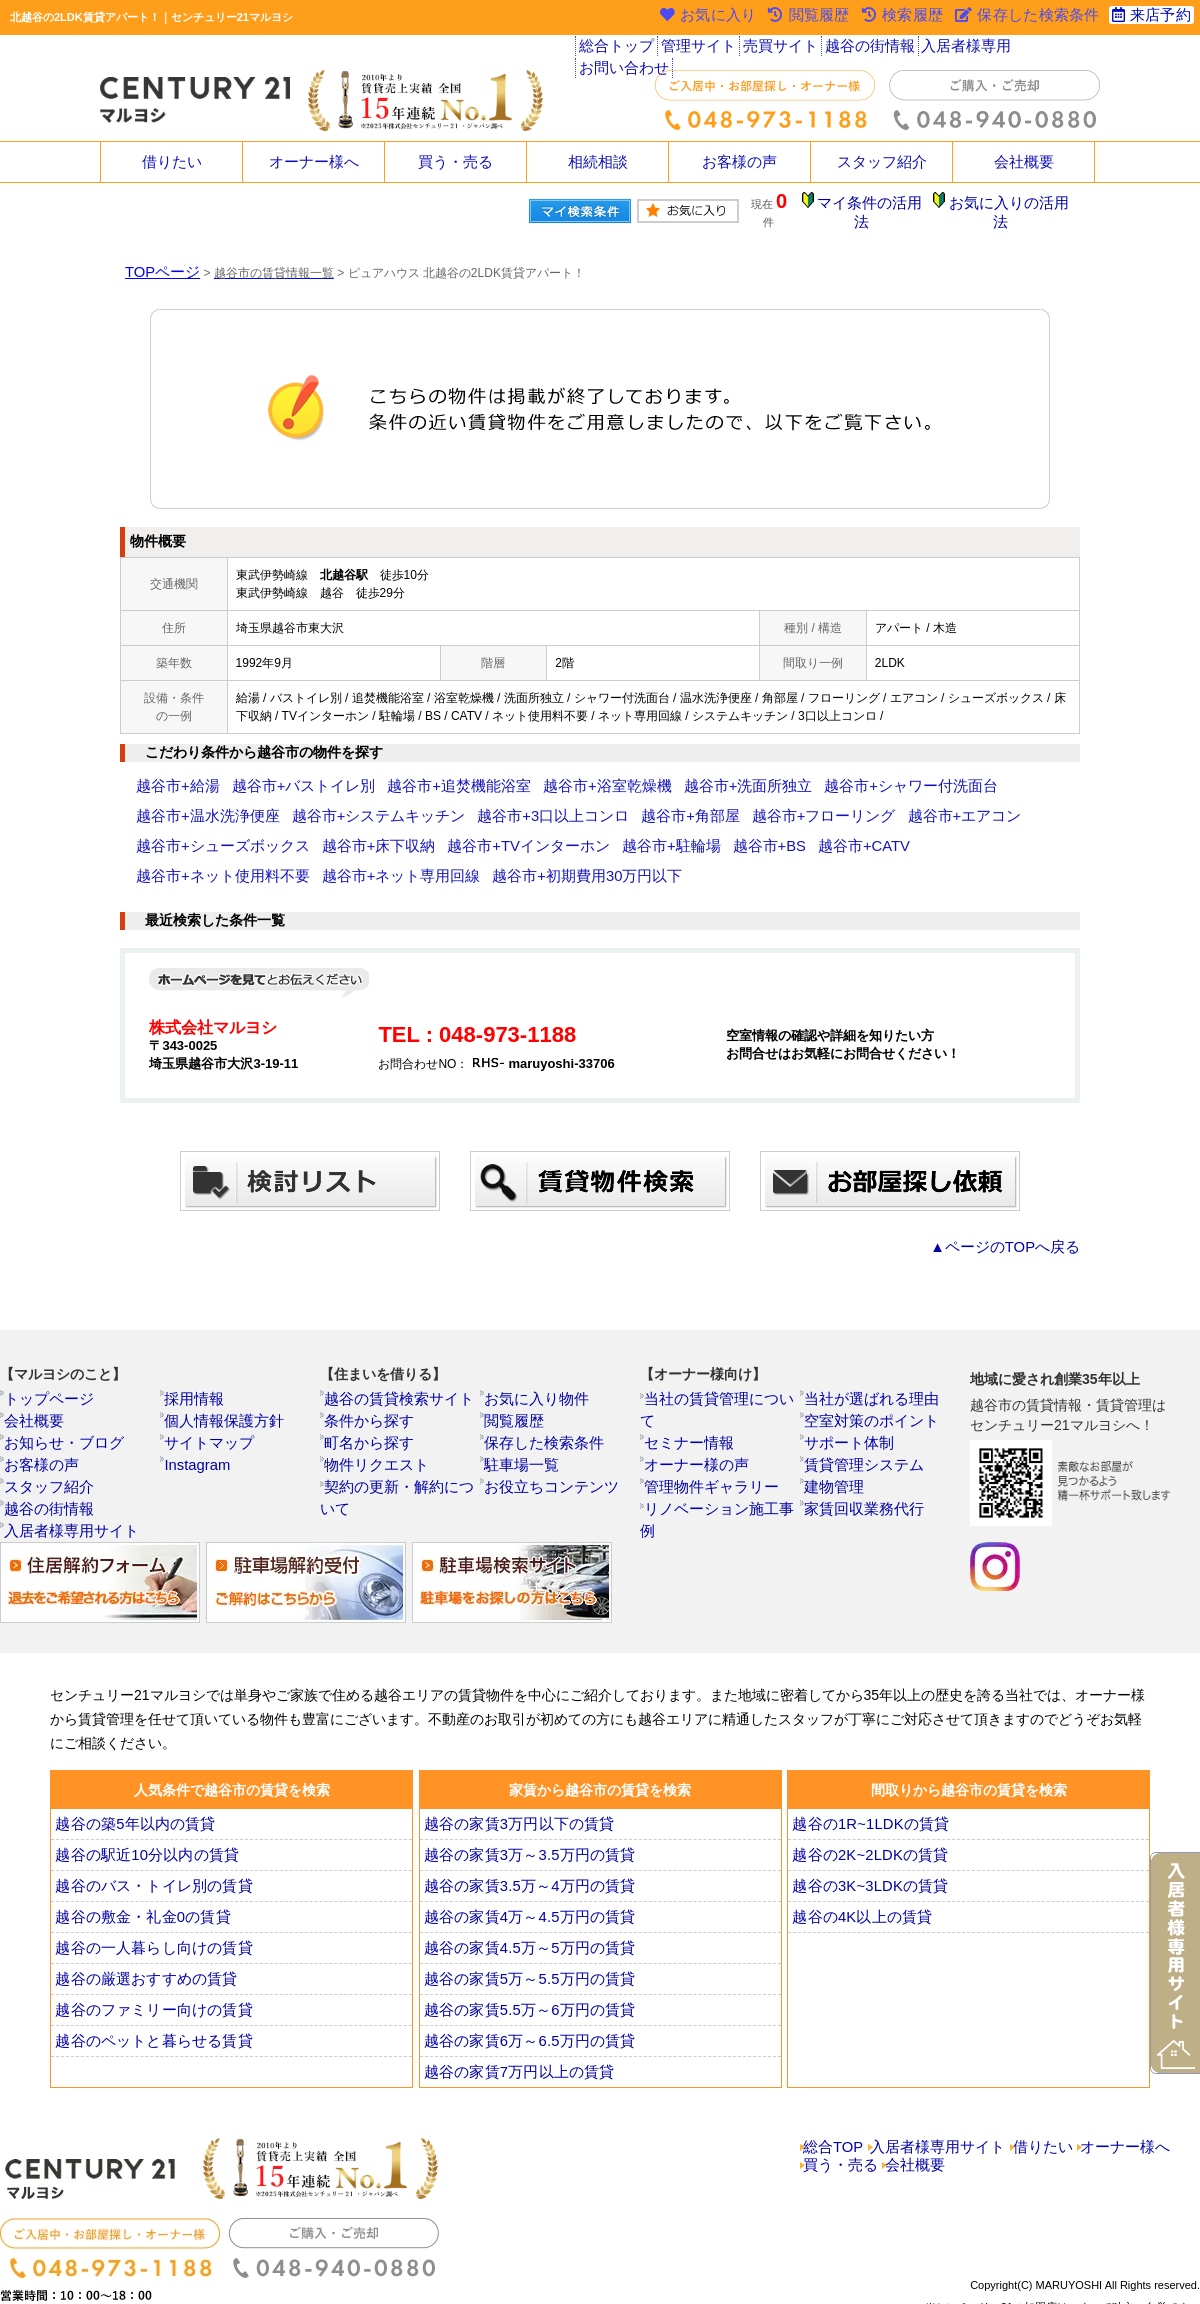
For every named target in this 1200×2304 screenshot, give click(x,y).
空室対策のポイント (869, 1375)
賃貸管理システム (863, 1419)
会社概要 (1024, 162)
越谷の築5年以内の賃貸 (132, 1778)
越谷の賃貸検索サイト (395, 1353)
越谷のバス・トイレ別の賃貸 (148, 1840)
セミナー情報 (691, 1375)
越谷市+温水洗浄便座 (907, 771)
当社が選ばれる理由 (869, 1353)
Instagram (201, 1419)
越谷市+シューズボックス (811, 801)
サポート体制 (851, 1397)
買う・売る (456, 162)
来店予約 (1149, 17)
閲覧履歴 (519, 1375)
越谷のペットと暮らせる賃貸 (148, 1995)
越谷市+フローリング (569, 801)
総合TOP (834, 2101)
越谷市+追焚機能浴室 (399, 771)
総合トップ (616, 50)
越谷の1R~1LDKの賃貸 (869, 1778)
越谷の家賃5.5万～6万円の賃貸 (523, 1964)
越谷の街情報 (865, 50)
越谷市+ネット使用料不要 (596, 831)
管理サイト (697, 50)
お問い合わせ (1051, 50)
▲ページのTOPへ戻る (1020, 1201)
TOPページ (155, 257)
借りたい (172, 162)
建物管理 (839, 1441)
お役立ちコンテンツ (549, 1441)
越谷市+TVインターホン (201, 831)
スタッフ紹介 (882, 162)
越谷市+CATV (477, 831)
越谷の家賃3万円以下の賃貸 (514, 1778)
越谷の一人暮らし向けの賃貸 (148, 1902)
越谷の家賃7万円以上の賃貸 (514, 2026)
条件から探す (371, 1375)
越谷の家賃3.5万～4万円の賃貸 (523, 1840)
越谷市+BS (398, 831)
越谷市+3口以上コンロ (348, 801)
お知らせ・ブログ (63, 1397)
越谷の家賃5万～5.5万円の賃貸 (523, 1933)
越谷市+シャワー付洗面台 (768, 771)
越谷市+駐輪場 (317, 831)
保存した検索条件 (543, 1397)
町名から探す (371, 1397)
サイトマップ (211, 1397)
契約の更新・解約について (407, 1441)
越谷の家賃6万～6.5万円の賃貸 (523, 1995)
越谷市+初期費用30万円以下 (893, 831)
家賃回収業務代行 (863, 1463)
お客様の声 (740, 162)
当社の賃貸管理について (721, 1353)
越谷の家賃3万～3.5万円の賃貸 (523, 1809)
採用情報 (199, 1353)
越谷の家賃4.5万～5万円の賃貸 (523, 1902)
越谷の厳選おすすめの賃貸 (141, 1933)
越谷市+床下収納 (938, 801)
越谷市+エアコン (684, 801)
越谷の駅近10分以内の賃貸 (142, 1809)
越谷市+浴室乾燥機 (520, 771)
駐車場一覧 (525, 1419)
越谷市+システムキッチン (205, 801)
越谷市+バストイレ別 (272, 771)
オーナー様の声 (697, 1397)
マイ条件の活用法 (883, 205)
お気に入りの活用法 (1013, 205)
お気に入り (705, 17)
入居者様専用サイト (69, 1485)
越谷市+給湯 (169, 771)
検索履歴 (904, 17)
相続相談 (598, 162)
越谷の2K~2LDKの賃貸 (869, 1809)
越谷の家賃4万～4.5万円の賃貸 (523, 1871)
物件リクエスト (377, 1419)
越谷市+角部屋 (460, 801)
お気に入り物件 (537, 1353)
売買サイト (778, 50)
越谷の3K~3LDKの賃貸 (869, 1840)
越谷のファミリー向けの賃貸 (148, 1964)
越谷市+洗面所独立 (635, 771)
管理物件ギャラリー (709, 1419)
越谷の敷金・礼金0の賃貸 (139, 1871)
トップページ (51, 1353)
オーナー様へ (314, 162)
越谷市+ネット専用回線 (741, 831)
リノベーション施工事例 (721, 1441)
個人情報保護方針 (223, 1375)
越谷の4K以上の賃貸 (861, 1871)
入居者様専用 (958, 50)
